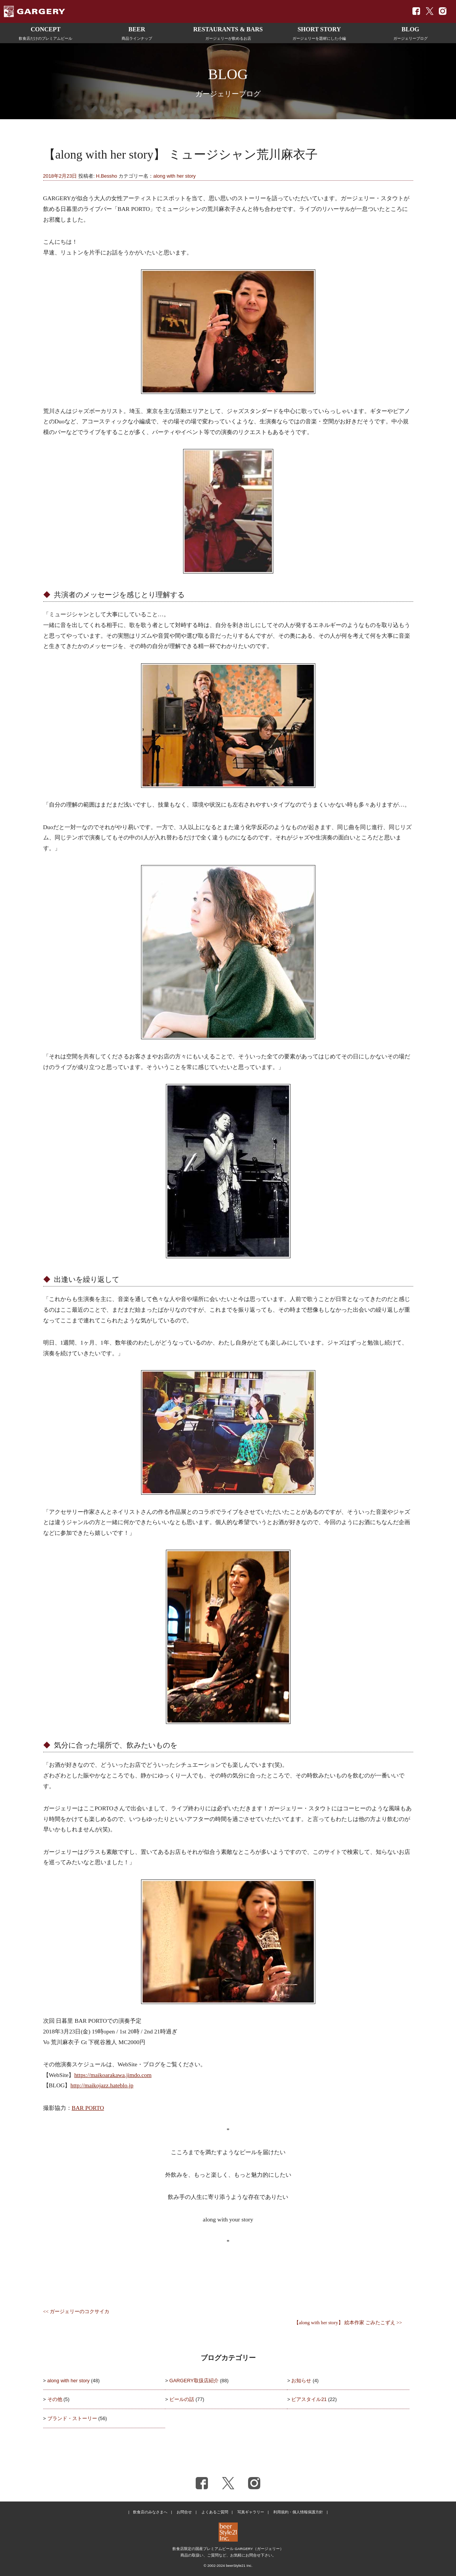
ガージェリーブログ (410, 32)
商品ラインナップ (137, 32)
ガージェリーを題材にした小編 (319, 32)
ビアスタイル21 (308, 2399)
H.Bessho (106, 176)
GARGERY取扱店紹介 (194, 2380)
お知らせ (301, 2380)
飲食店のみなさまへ (150, 2512)
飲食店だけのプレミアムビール (45, 32)
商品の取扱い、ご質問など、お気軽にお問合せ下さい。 (228, 2555)
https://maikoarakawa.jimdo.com (112, 2075)
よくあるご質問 (214, 2512)
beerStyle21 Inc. (239, 2565)
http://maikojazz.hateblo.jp (101, 2085)
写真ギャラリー (250, 2512)
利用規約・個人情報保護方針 (298, 2512)
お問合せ (184, 2512)
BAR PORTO (88, 2108)
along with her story (174, 176)
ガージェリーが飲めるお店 (228, 32)
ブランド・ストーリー (72, 2418)
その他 (54, 2399)
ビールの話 (181, 2399)
